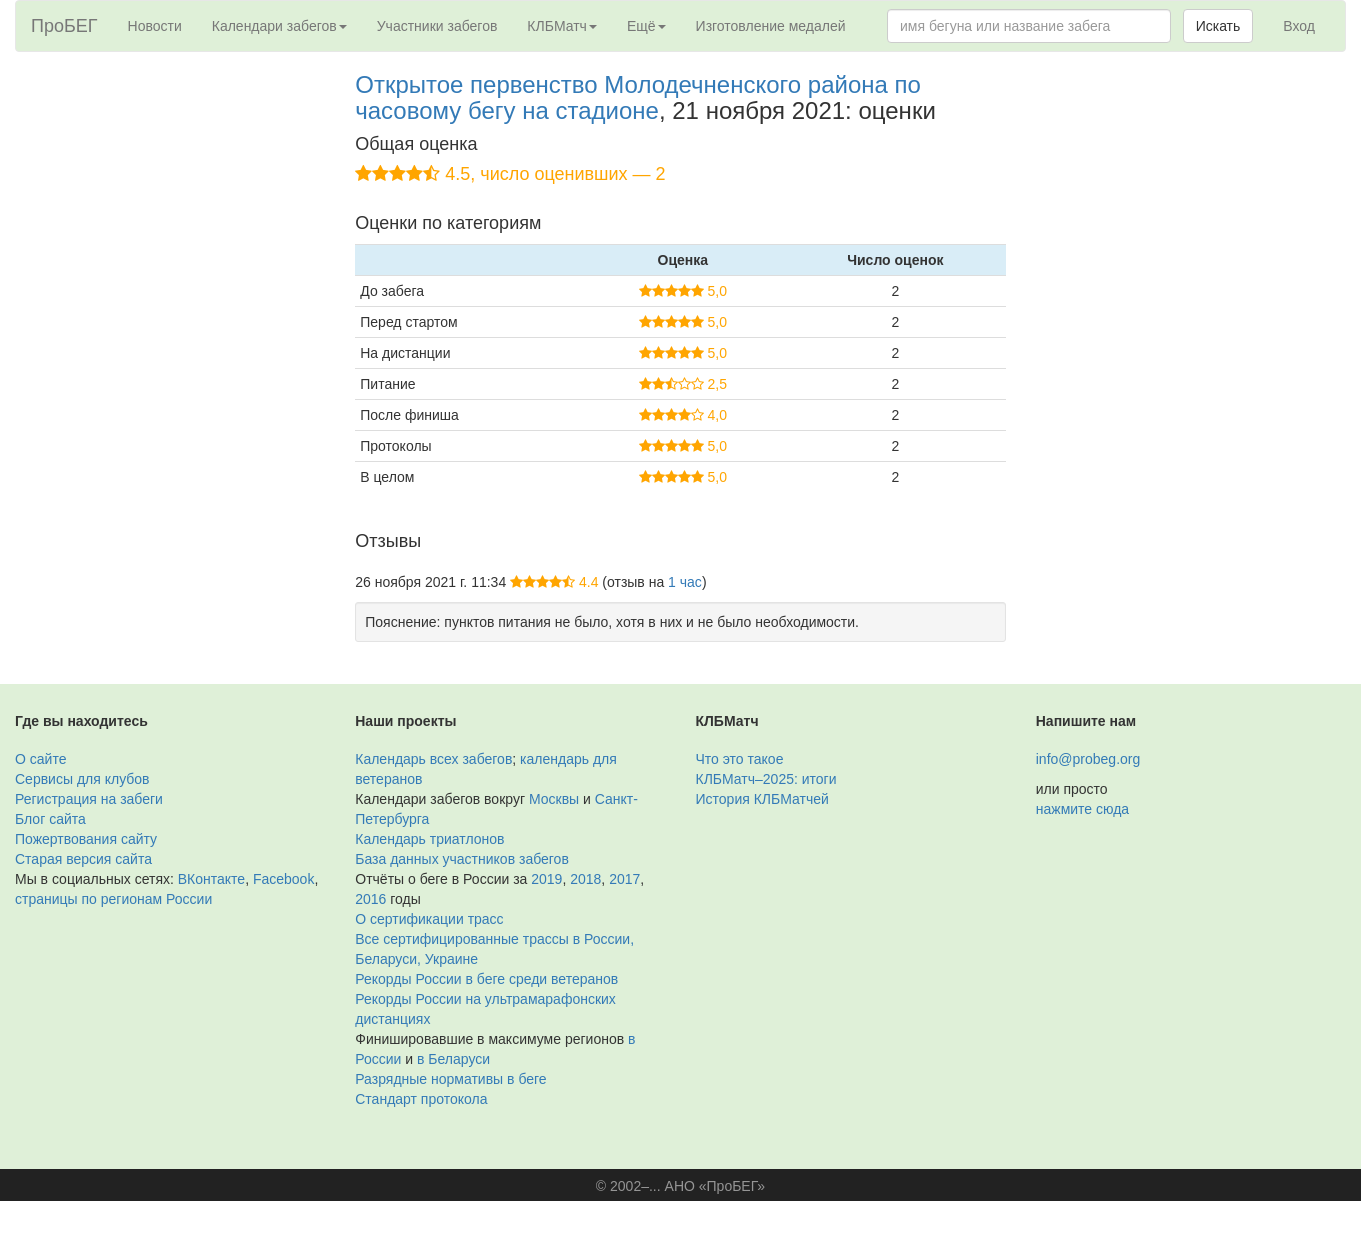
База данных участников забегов (462, 859)
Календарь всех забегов (433, 759)
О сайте (40, 759)
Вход (1299, 26)
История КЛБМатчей (762, 799)
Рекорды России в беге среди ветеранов (486, 979)
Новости (155, 26)
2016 (370, 899)
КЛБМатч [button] (562, 26)
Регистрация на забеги (89, 799)
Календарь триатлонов (429, 839)
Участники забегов (437, 26)
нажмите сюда (1082, 809)
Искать (1218, 26)
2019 (546, 879)
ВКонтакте (211, 879)
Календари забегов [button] (279, 26)
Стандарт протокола (421, 1099)
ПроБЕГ (64, 26)
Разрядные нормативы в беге (450, 1079)
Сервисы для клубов (82, 779)
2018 (585, 879)
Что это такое (740, 759)
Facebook (283, 879)
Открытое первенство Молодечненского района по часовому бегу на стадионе (638, 97)
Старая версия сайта (83, 859)
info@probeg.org (1088, 759)
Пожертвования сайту (86, 839)
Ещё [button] (646, 26)
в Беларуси (453, 1059)
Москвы (554, 799)
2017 (624, 879)
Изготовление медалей (771, 26)
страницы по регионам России (113, 899)
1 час (685, 582)
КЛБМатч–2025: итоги (766, 779)
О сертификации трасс (429, 919)
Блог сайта (50, 819)
